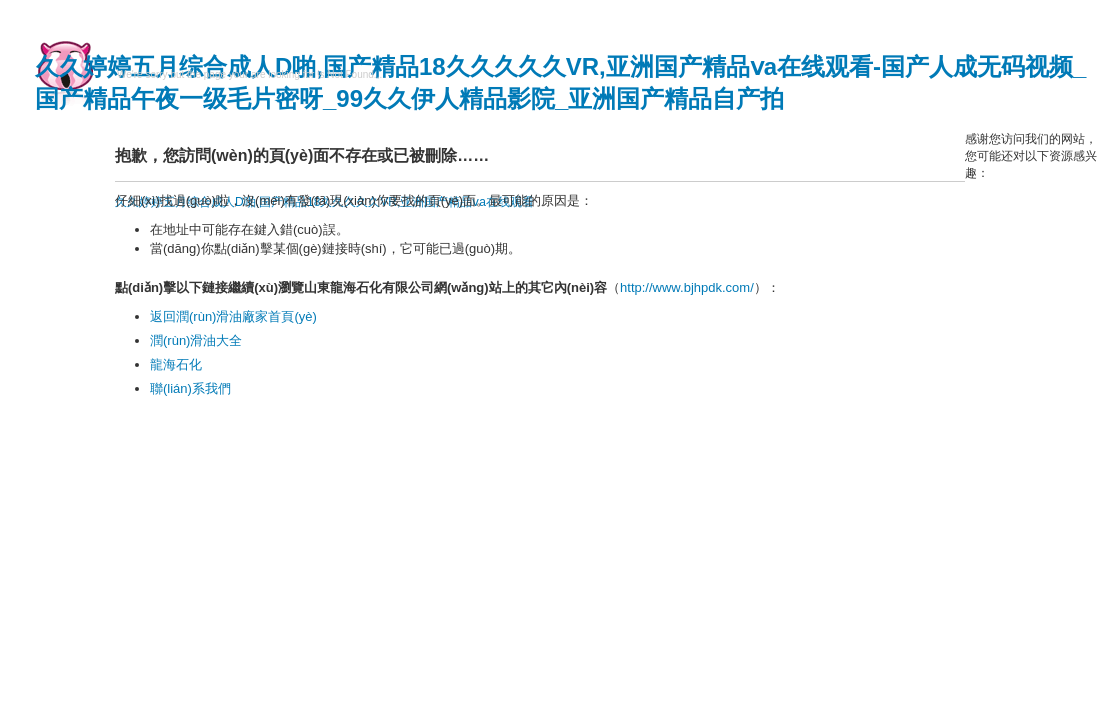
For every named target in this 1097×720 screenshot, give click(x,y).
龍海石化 (176, 364)
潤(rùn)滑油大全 (196, 340)
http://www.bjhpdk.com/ (687, 287)
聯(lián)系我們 (190, 388)
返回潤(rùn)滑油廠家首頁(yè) (233, 316)
